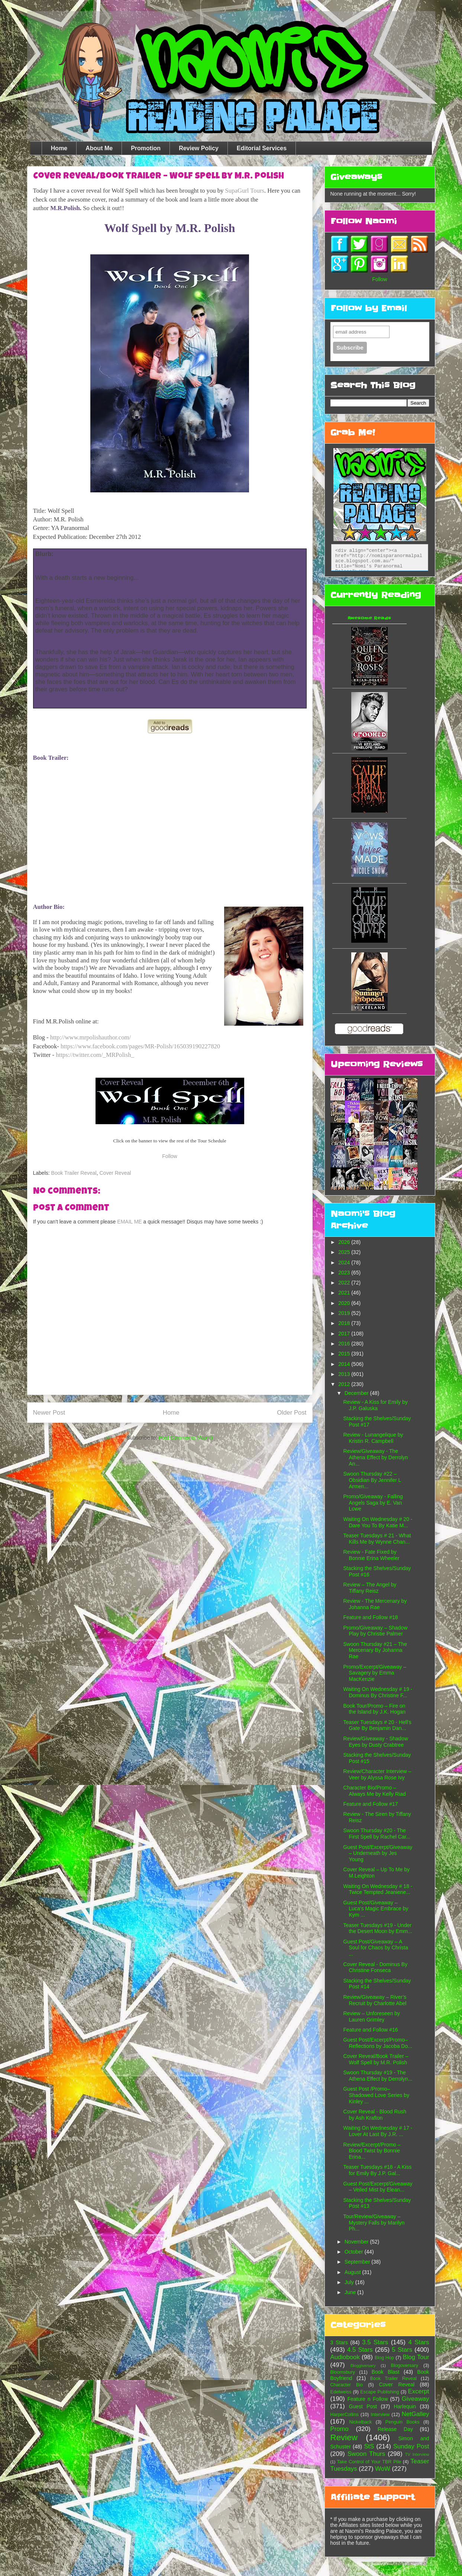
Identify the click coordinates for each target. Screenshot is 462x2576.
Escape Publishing (379, 2392)
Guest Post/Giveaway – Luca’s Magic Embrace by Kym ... (375, 1909)
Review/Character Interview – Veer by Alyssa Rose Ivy (377, 1774)
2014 (344, 1364)
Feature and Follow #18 (370, 1617)
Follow (169, 1156)
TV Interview (417, 2454)
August (353, 2272)
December (357, 1393)
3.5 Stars (375, 2342)
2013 (344, 1374)
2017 (344, 1334)
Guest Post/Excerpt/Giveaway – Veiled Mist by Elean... (377, 2187)
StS (369, 2446)
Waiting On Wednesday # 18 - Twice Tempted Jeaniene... (377, 1889)
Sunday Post (411, 2446)
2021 (344, 1293)
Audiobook (345, 2357)
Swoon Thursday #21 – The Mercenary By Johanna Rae (375, 1650)
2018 (344, 1323)
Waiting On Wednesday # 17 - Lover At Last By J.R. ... (377, 2131)
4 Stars (418, 2342)
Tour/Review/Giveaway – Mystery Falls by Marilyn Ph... (373, 2222)
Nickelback (360, 2422)
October (355, 2252)
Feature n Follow (368, 2399)
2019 (344, 1313)
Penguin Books (402, 2422)
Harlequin (405, 2406)
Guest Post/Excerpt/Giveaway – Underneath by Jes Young (377, 1853)
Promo (339, 2428)
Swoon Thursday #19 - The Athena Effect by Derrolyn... (377, 2076)
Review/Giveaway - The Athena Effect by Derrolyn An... (375, 1457)
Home (59, 148)
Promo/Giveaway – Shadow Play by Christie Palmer (375, 1631)
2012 (344, 1384)
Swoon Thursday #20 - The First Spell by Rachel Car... (376, 1833)
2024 (344, 1263)
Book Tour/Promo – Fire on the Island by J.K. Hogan (374, 1709)
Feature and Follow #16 (370, 2030)
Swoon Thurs (366, 2453)
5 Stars (402, 2349)
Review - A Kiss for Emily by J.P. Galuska (375, 1405)
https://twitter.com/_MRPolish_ (95, 1054)
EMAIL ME (129, 1222)
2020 (344, 1303)
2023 (344, 1273)
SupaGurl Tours (244, 190)
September (358, 2262)
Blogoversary (405, 2365)
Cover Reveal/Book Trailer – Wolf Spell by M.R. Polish (375, 2059)
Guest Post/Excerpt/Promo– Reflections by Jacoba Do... (377, 2043)
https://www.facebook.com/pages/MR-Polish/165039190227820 (140, 1046)
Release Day (395, 2429)
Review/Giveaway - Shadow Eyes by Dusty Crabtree (375, 1742)
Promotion (146, 148)
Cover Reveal (115, 1173)
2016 (344, 1344)
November (357, 2242)
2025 (344, 1252)
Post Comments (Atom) (186, 1438)
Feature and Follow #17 (370, 1804)
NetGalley (415, 2414)
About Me (99, 148)
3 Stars (339, 2342)
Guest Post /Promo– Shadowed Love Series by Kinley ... (376, 2095)
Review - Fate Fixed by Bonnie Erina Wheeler (371, 1555)
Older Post (291, 1412)
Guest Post (363, 2406)
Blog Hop (384, 2357)
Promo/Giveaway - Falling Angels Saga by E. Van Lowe (373, 1502)
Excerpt (418, 2391)
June (351, 2292)
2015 (344, 1354)
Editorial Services (262, 148)
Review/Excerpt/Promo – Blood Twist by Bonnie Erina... (371, 2151)
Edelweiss (341, 2392)
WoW (382, 2468)
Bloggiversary (363, 2365)
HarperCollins (344, 2414)
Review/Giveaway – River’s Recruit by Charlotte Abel (374, 2000)
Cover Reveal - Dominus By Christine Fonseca (375, 1967)
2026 (344, 1242)
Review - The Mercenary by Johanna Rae (375, 1604)
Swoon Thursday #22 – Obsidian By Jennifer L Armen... (372, 1480)
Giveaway (415, 2398)
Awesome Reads (369, 618)
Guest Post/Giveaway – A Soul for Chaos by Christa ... (375, 1948)
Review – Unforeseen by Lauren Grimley (371, 2016)
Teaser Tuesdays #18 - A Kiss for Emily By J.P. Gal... (377, 2170)
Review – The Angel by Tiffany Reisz (369, 1588)
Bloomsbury (342, 2372)
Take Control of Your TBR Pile (369, 2461)
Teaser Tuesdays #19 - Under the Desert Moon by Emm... (377, 1928)
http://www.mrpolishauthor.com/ (90, 1037)
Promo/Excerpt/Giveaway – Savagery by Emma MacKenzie (374, 1673)
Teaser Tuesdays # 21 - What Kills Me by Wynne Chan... (377, 1539)
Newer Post (49, 1412)
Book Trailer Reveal (74, 1173)
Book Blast (386, 2372)
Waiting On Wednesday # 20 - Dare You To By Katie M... (377, 1522)
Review (344, 2437)
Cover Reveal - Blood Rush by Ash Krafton (374, 2115)
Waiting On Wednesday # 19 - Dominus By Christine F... (377, 1692)
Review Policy (199, 148)
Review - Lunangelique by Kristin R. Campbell (373, 1438)
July (350, 2282)
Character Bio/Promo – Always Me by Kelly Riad (374, 1791)
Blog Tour (416, 2357)
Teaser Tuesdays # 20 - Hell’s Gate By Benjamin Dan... (377, 1725)
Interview (380, 2414)
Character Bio (346, 2384)
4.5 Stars (360, 2349)
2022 (344, 1283)
